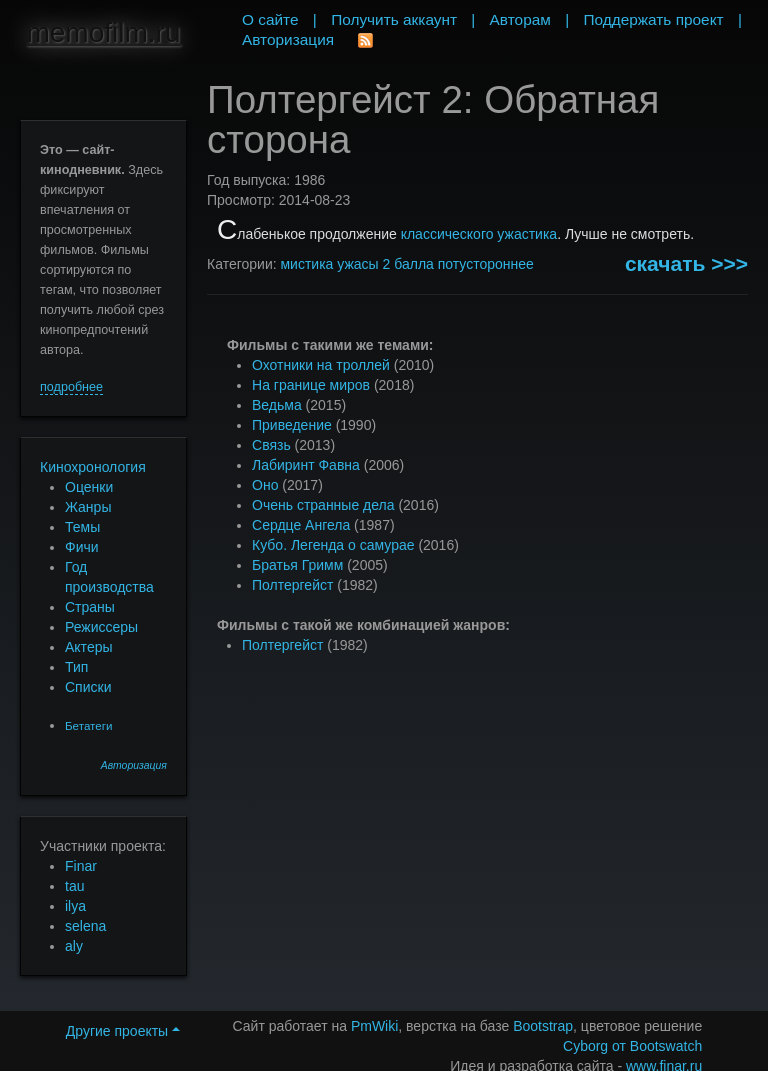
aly (74, 946)
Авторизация (134, 765)
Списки (88, 687)
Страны (90, 607)
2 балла (408, 264)
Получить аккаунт (394, 19)
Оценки (89, 487)
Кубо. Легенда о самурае (333, 545)
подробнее (71, 387)
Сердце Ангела (301, 525)
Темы (82, 527)
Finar (81, 866)
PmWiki (374, 1026)
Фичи (82, 547)
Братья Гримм (297, 565)
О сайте (270, 19)
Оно (265, 485)
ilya (75, 906)
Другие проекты (123, 1031)
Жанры (88, 507)
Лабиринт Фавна (306, 465)
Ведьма (277, 405)
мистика (306, 264)
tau (74, 886)
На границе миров (311, 385)
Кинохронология (93, 467)
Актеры (89, 647)
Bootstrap (543, 1026)
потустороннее (486, 264)
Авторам (520, 19)
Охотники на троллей (321, 365)
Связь (271, 445)
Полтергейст (292, 585)
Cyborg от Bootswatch (632, 1046)
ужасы (357, 264)
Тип (76, 667)
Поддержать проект (653, 19)
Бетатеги (88, 725)
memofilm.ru (103, 32)
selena (85, 926)
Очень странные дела (323, 505)
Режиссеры (101, 627)
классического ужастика (479, 234)
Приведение (292, 425)
